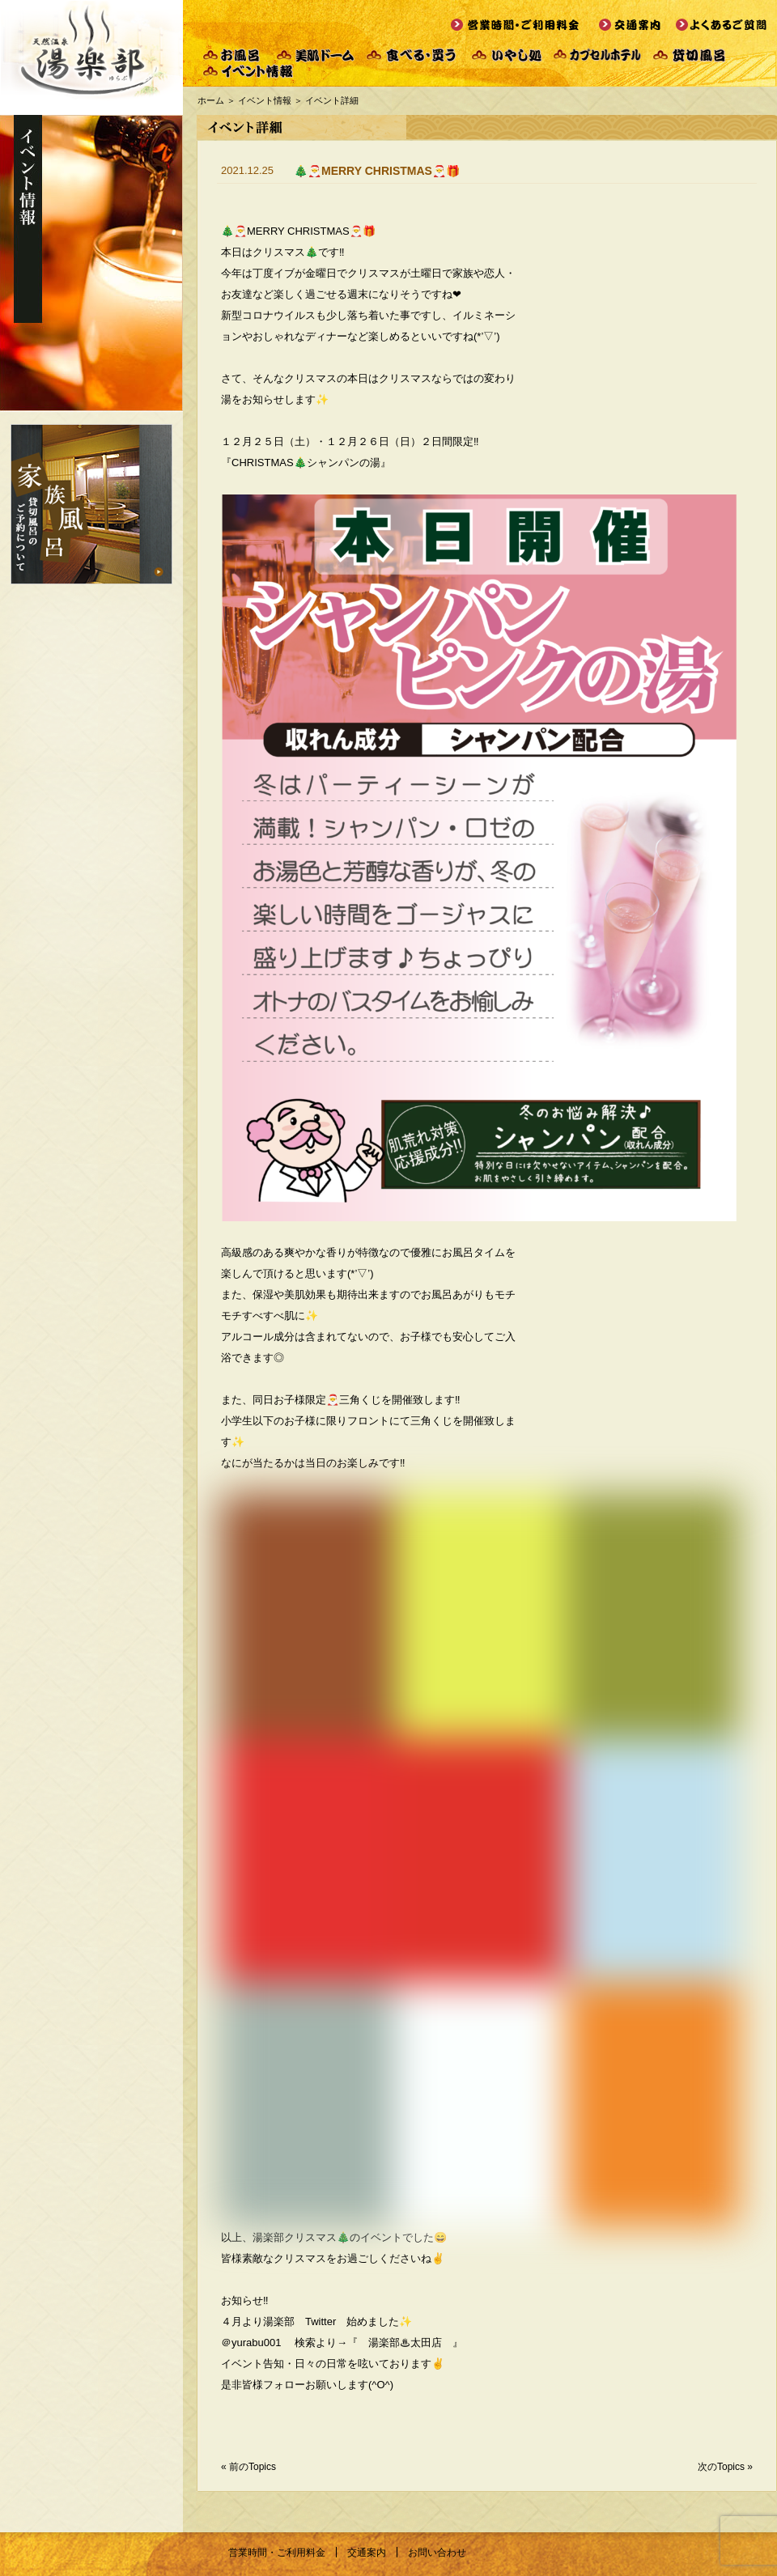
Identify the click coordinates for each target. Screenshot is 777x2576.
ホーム (210, 100)
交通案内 (366, 2552)
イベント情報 (264, 100)
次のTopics (721, 2466)
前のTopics (252, 2466)
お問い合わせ (437, 2552)
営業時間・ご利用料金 (276, 2552)
